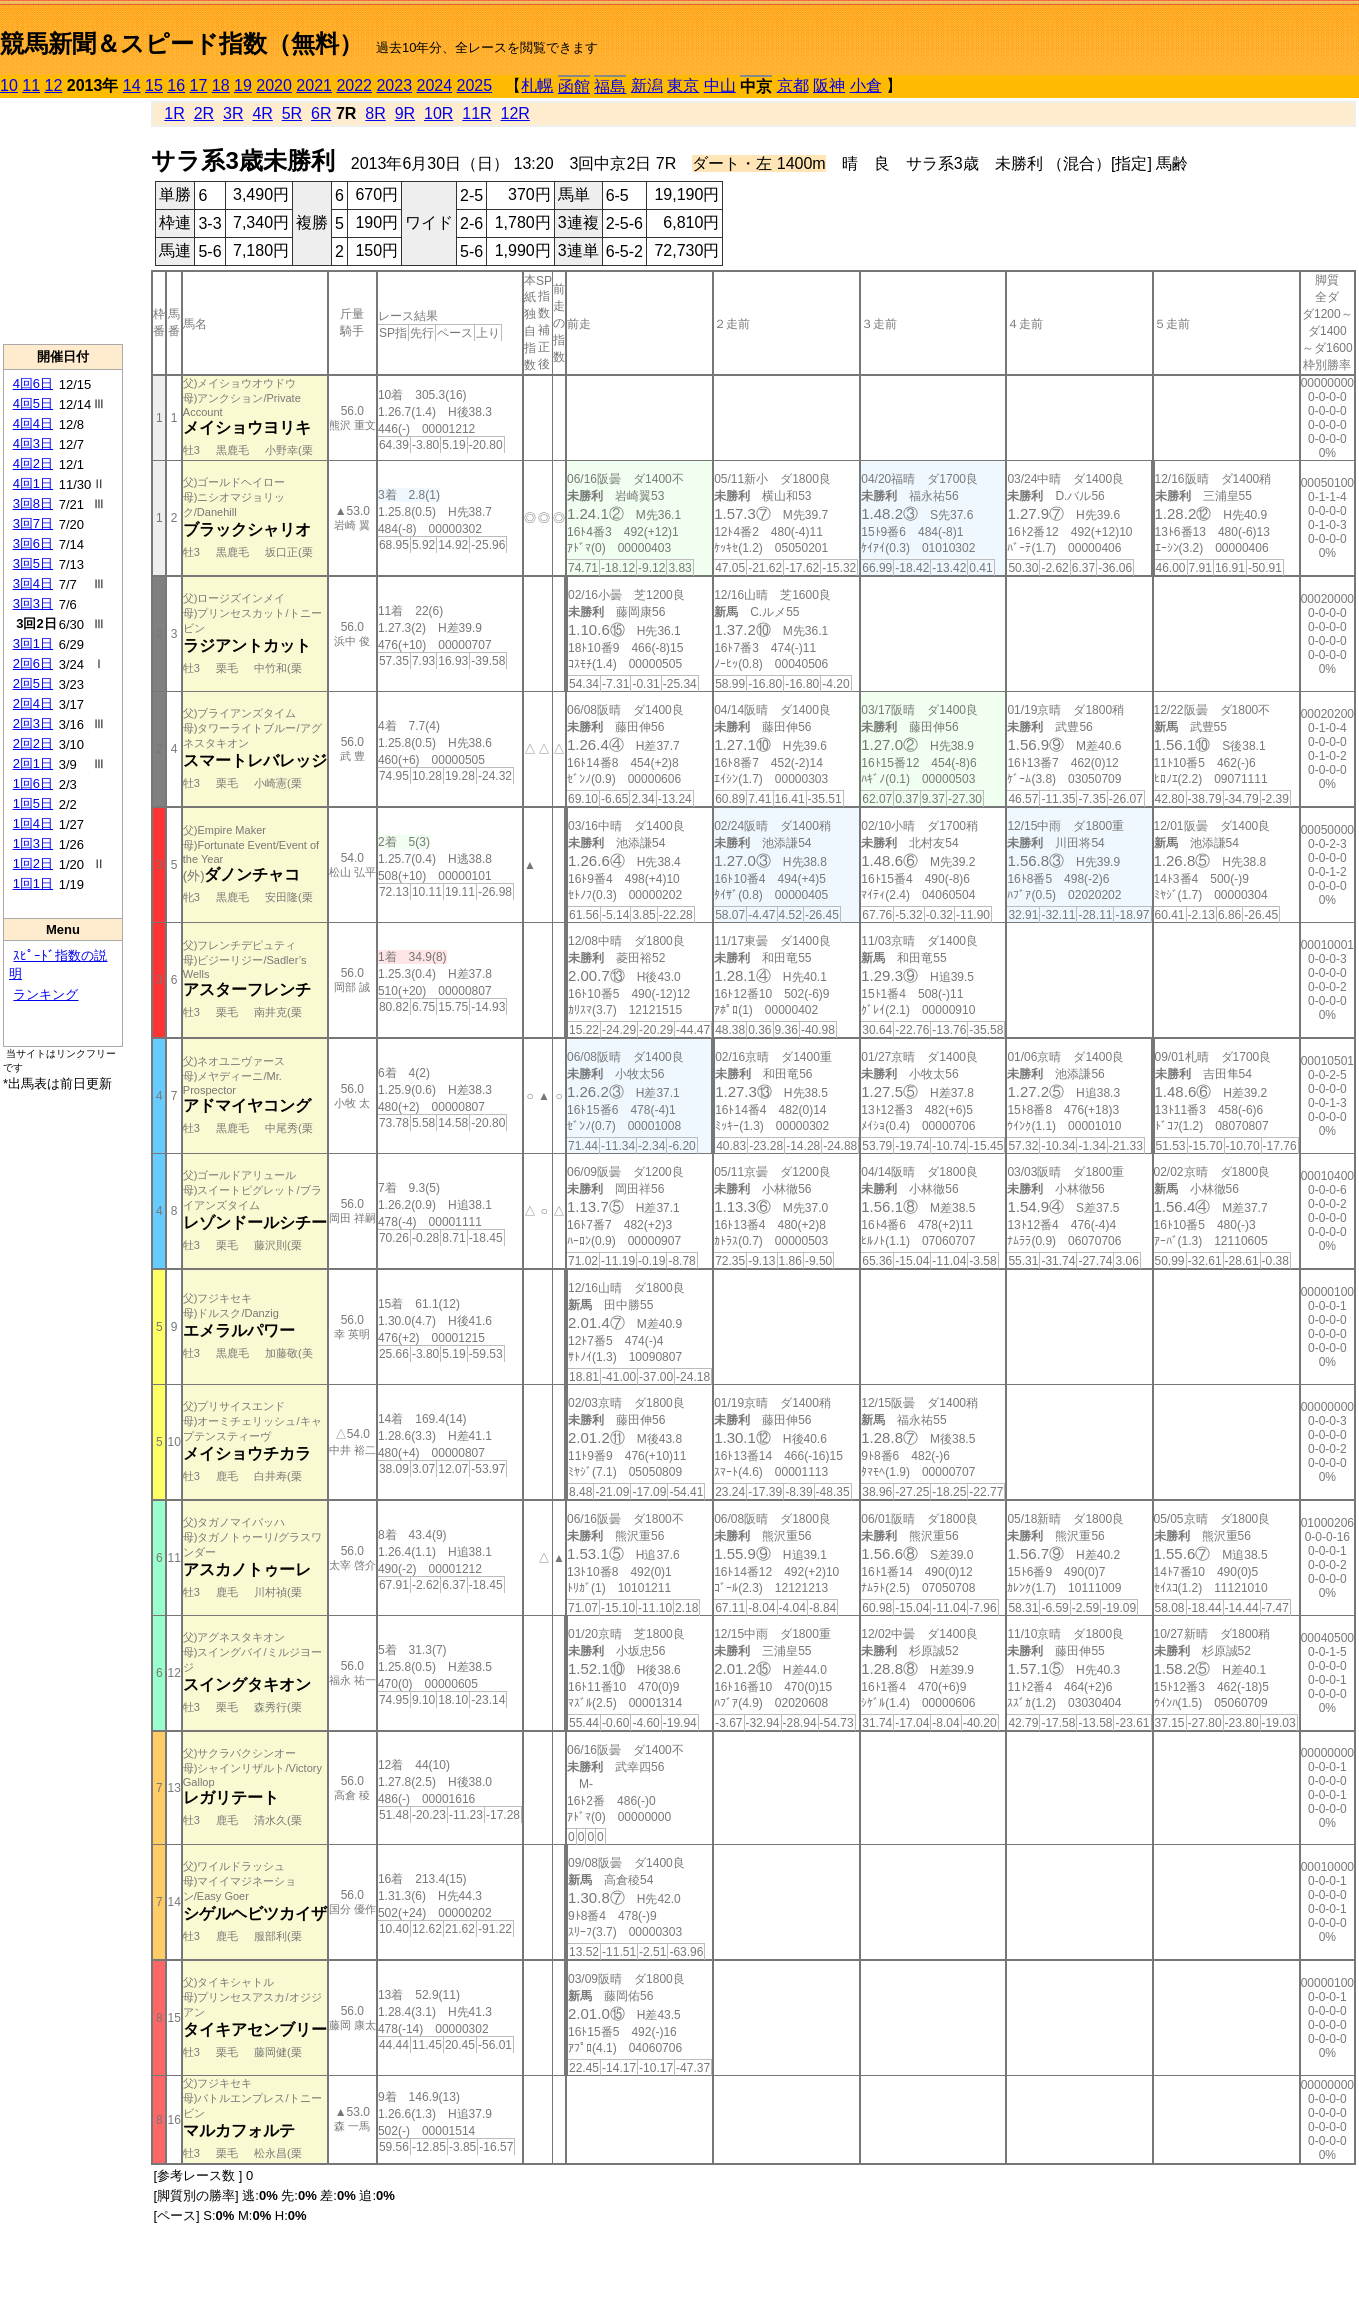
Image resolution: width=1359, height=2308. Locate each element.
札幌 (537, 85)
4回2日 (33, 463)
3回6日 (33, 543)
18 (221, 85)
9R (405, 113)
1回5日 (33, 803)
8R (375, 113)
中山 (720, 85)
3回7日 (33, 523)
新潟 (647, 85)
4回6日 (33, 383)
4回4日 (33, 423)
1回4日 (33, 823)
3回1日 (33, 643)
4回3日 (33, 443)
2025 (475, 85)
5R (292, 113)
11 (31, 85)
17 (199, 85)
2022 (354, 85)
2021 (314, 85)
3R (233, 113)
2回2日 (33, 743)
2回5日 (33, 683)
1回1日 (33, 883)
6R (321, 113)
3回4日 (33, 583)
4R (262, 113)
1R (174, 113)
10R (438, 113)
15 (154, 85)
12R (515, 113)
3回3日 (33, 603)
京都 (793, 85)
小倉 (866, 85)
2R (204, 113)
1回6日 (33, 783)
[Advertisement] (63, 221)
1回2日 (33, 863)
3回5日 (33, 563)
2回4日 (33, 703)
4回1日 (33, 483)
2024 (434, 85)
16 (176, 85)
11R (476, 113)
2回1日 (33, 763)
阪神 (829, 85)
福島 (610, 86)
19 (243, 85)
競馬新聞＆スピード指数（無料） (181, 43)
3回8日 (33, 503)
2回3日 (33, 723)
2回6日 (33, 663)
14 (132, 85)
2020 (274, 85)
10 (9, 85)
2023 (394, 85)
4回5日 (33, 403)
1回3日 (33, 843)
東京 (683, 85)
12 (54, 85)
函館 (574, 86)
